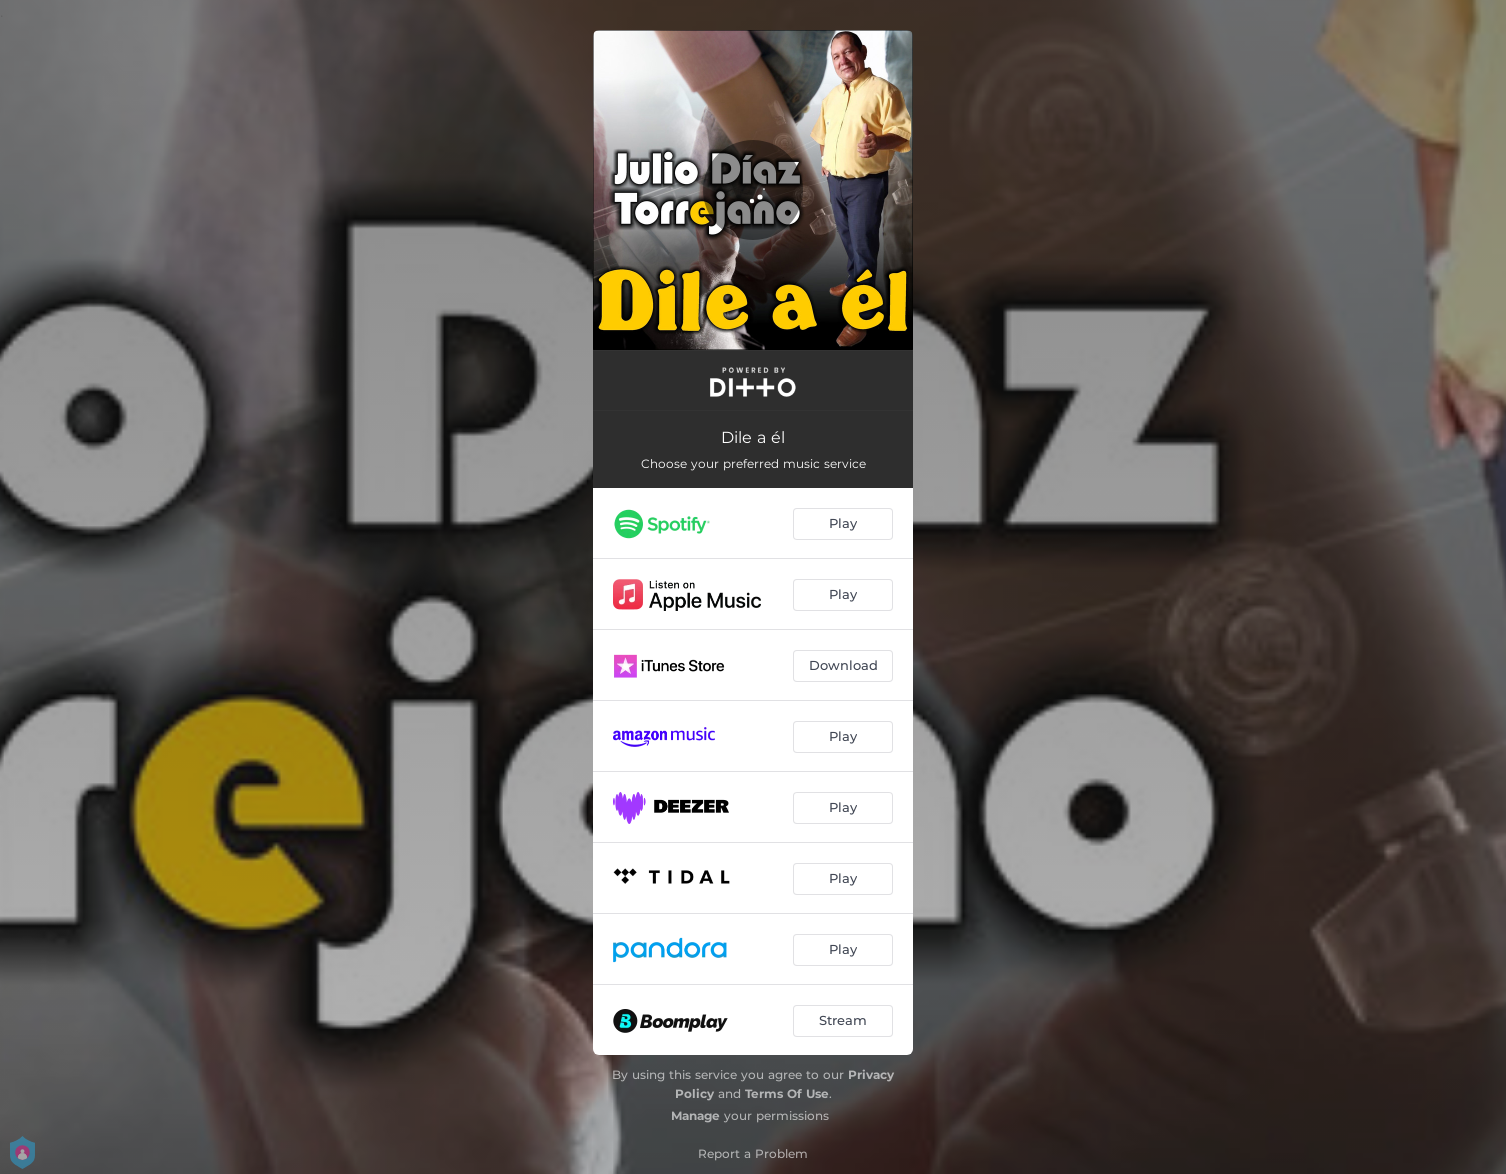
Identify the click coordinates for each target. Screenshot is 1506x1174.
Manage (695, 1115)
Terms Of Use (787, 1093)
